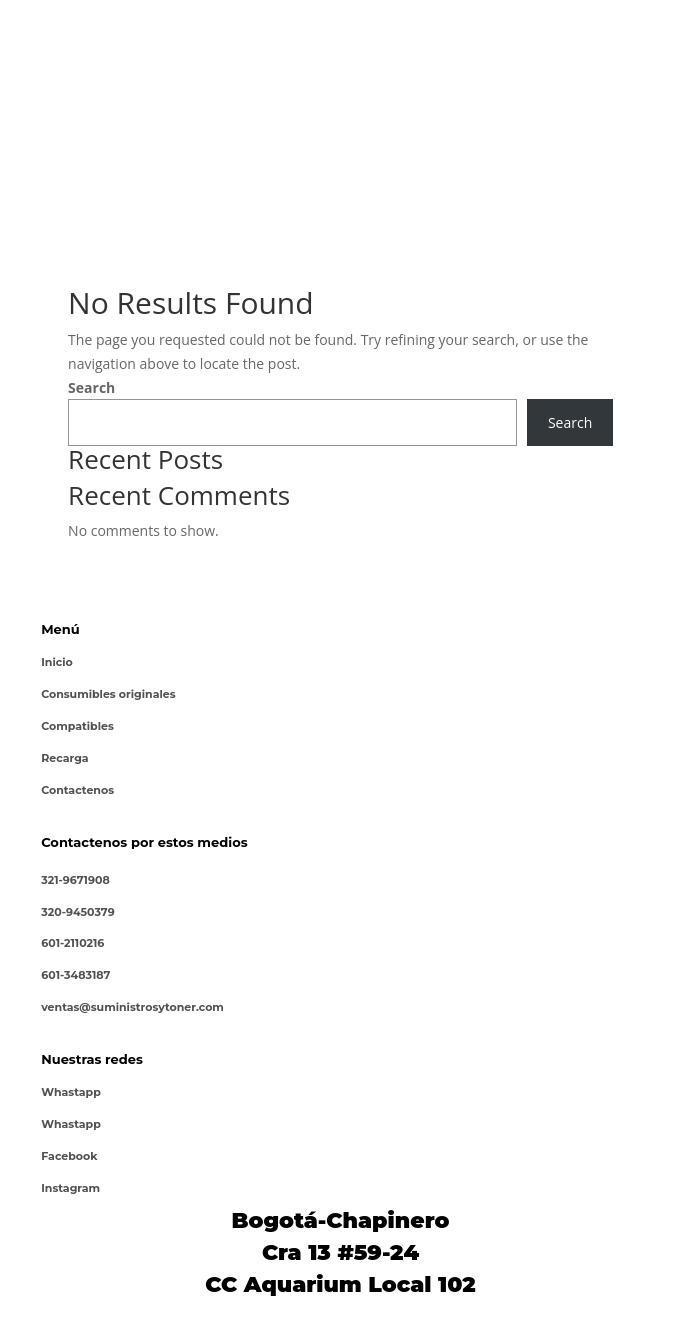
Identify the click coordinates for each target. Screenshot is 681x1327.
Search (91, 387)
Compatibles (77, 726)
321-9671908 (75, 880)
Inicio (57, 662)
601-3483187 (75, 975)
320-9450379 (77, 912)
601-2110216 (72, 943)
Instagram (70, 1188)
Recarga (64, 758)
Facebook (69, 1156)
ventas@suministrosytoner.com (132, 1007)
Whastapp (71, 1092)
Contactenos (77, 790)
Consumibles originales (108, 694)
